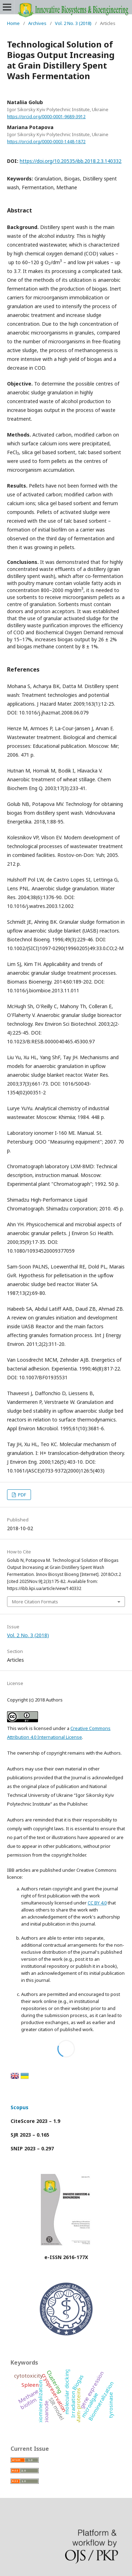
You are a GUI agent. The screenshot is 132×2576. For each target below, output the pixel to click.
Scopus (20, 2107)
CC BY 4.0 (97, 1903)
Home (13, 23)
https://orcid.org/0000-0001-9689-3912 (46, 117)
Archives (37, 23)
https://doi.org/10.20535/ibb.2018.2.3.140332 (70, 161)
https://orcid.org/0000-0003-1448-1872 (46, 142)
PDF (21, 1494)
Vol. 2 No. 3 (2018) (73, 23)
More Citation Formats (35, 1601)
